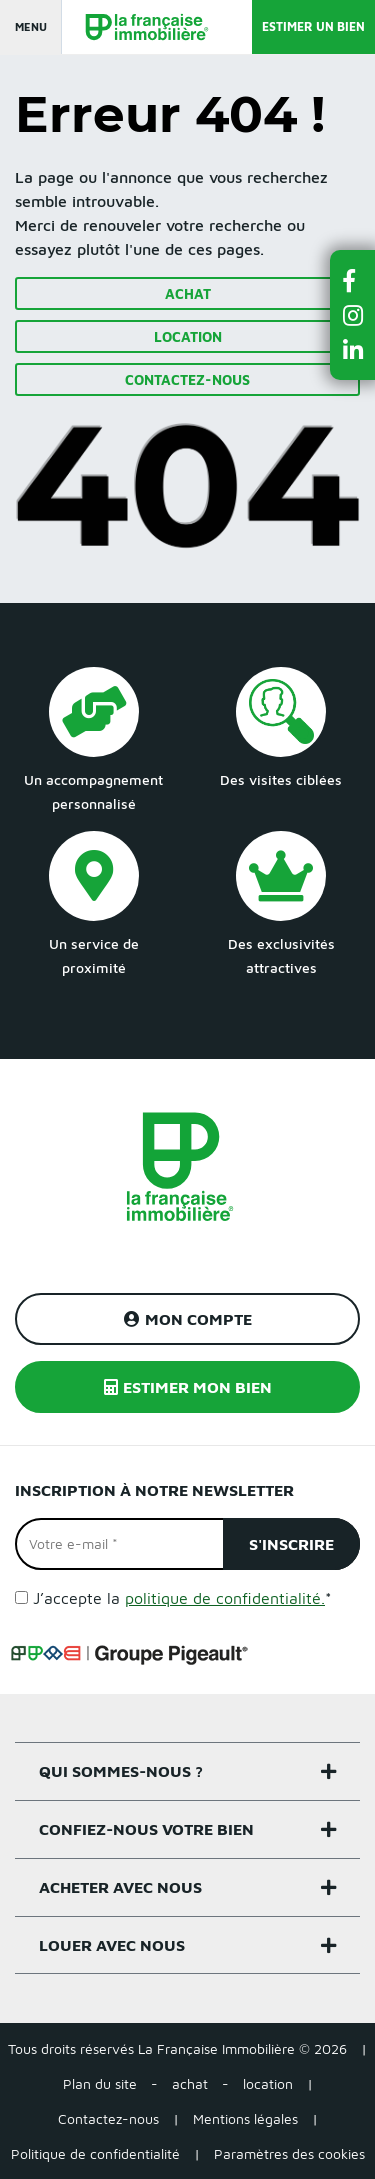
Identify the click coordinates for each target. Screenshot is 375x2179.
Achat (188, 293)
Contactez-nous (187, 379)
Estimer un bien (313, 26)
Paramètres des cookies (289, 2153)
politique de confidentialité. (225, 1598)
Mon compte (188, 1319)
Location (188, 336)
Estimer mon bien (188, 1387)
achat (190, 2083)
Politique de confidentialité (95, 2153)
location (268, 2083)
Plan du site (100, 2083)
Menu (31, 26)
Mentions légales (245, 2118)
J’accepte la (182, 1598)
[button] (353, 280)
